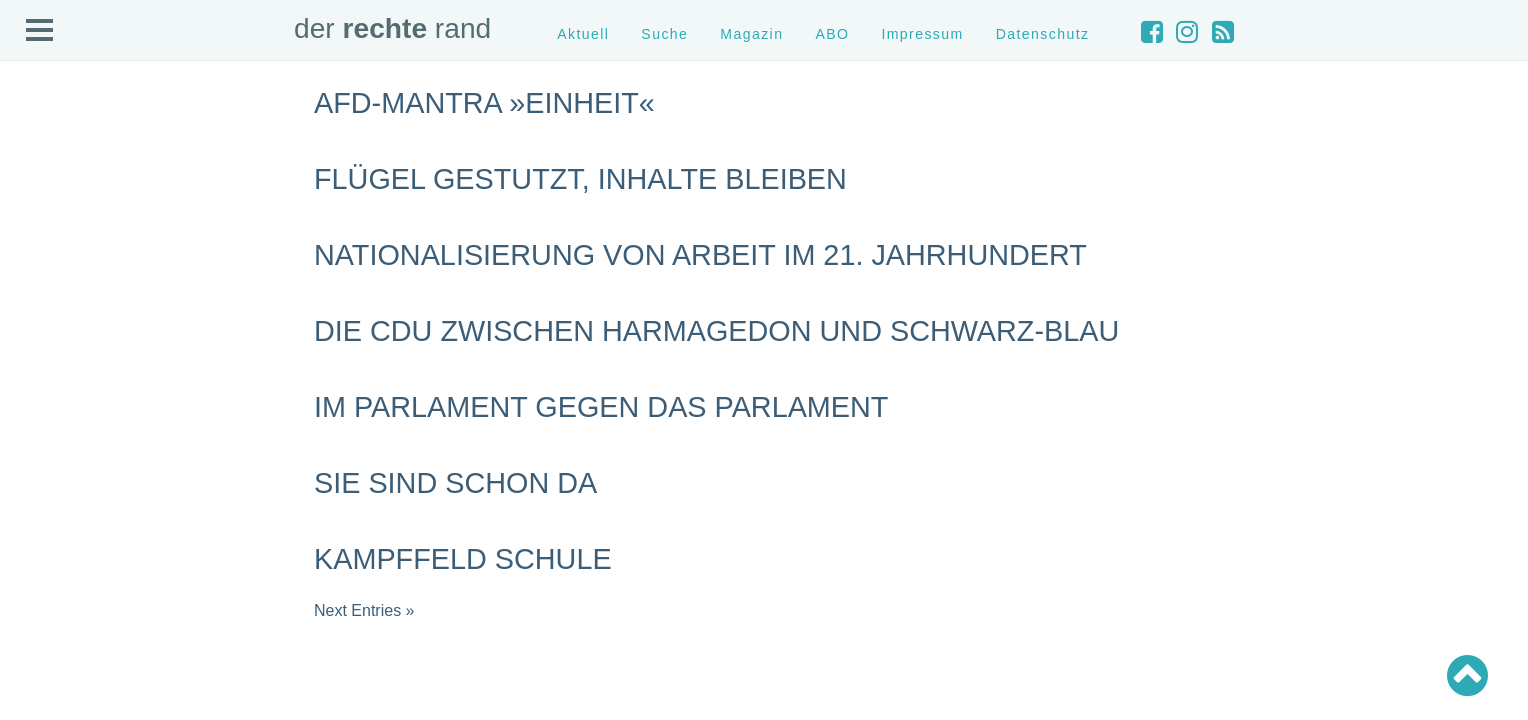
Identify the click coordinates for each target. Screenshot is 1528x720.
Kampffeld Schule (463, 559)
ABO (832, 34)
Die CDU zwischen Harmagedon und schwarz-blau (716, 331)
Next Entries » (364, 610)
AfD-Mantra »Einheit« (484, 103)
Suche (664, 34)
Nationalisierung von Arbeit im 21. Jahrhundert (700, 255)
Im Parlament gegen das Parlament (601, 407)
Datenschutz (1043, 34)
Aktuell (583, 34)
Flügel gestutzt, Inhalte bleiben (580, 179)
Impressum (922, 34)
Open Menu (40, 31)
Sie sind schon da (455, 483)
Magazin (751, 34)
